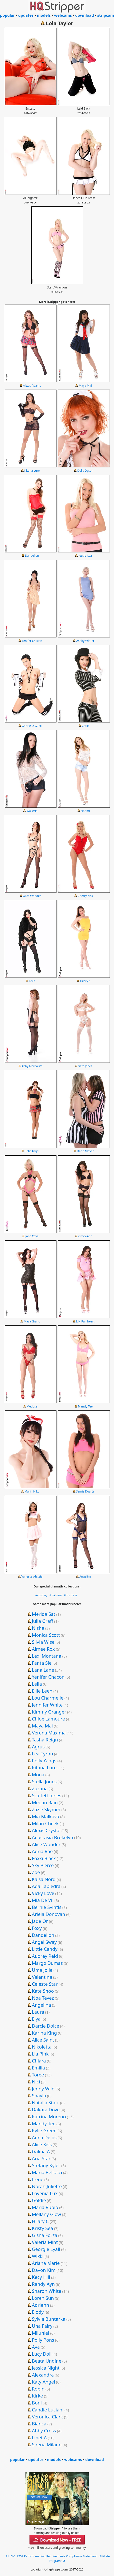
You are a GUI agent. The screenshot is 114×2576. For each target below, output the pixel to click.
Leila (32, 981)
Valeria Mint (45, 2242)
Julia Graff (42, 1621)
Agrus (38, 1746)
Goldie (39, 2200)
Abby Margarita (31, 1066)
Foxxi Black (44, 1858)
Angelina (85, 1576)
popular (7, 15)
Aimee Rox (43, 1649)
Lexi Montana (46, 1656)
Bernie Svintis (46, 1907)
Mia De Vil (42, 1900)
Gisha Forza (44, 2235)
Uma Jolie (42, 1970)
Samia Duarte (85, 1491)
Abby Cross (44, 2430)
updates (26, 15)
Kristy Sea (42, 2228)
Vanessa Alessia (32, 1576)
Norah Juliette (47, 2186)
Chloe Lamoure (48, 1718)
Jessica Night (45, 2368)
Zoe (36, 1872)
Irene (37, 2179)
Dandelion (32, 555)
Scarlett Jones (46, 1795)
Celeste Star (45, 1984)
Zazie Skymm (46, 1809)
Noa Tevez (43, 1998)
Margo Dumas (47, 1963)
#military (56, 1595)
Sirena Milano (47, 2444)
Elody (38, 2312)
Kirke (37, 2395)
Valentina (42, 1977)
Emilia (38, 2067)
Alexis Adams (32, 385)
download (84, 15)
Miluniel (40, 2333)
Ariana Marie (46, 2263)
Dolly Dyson (85, 470)
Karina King (44, 2032)
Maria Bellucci (47, 2172)
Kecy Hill (41, 2277)
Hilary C (85, 981)
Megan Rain (45, 1802)
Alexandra (43, 2374)
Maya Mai (85, 385)
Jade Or (40, 1921)
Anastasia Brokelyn (52, 1837)
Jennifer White (47, 1704)
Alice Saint (43, 2039)
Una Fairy (42, 2326)
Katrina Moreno (49, 2116)
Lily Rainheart (85, 1321)
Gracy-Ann (85, 1236)
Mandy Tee (85, 1406)
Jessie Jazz (85, 555)
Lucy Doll (41, 2354)
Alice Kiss (42, 2144)
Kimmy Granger (49, 1711)
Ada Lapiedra (46, 1886)
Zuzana (40, 1788)
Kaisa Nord (43, 1879)
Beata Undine (46, 2361)
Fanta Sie (42, 1663)
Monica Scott (46, 1635)
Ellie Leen (42, 1691)
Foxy (37, 1928)
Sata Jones (85, 1066)
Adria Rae (42, 1851)
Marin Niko (31, 1491)
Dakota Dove (46, 2109)
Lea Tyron (42, 1753)
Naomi (85, 811)
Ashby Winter (85, 641)
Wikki (37, 2256)
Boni (37, 2402)
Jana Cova (32, 1236)
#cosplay (41, 1595)
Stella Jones (44, 1781)
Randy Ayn (43, 2284)
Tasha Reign (45, 1739)
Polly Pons (43, 2340)
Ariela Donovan (48, 1914)
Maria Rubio (45, 2207)
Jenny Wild (43, 2088)
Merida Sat (43, 1614)
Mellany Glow (46, 2214)
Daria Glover (85, 1151)
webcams (63, 15)
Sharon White (46, 2291)
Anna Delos (44, 2137)
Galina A (41, 2151)
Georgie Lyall (46, 2249)
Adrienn (40, 2305)
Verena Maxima (49, 1732)
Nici (36, 2081)
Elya (36, 2019)
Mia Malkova (45, 1816)
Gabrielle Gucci (32, 726)
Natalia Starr (45, 2102)
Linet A (39, 2437)
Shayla (39, 2095)
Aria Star (41, 2158)
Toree (38, 2074)
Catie (85, 726)
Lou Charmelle (47, 1697)
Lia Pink (40, 2053)
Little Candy (45, 1949)
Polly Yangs (44, 1760)
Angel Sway (44, 1942)
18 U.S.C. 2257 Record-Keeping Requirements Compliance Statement (50, 2556)
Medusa (32, 1406)
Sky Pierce (43, 1865)
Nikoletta (42, 2046)
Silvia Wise (43, 1642)
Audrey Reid (45, 1956)
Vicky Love (43, 1893)
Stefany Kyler (46, 2165)
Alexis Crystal (46, 1830)
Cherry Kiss (85, 896)
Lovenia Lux (45, 2193)
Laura (38, 2012)
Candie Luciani (47, 2409)
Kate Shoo (43, 1991)
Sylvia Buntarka (48, 2319)
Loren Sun (43, 2298)
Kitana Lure (32, 470)
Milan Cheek (45, 1823)
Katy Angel (32, 1151)
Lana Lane (43, 1670)
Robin (38, 2388)
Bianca (39, 2423)
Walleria (32, 811)
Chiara (39, 2060)
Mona (38, 1774)
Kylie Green (44, 2130)
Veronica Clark (47, 2416)
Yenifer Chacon (32, 641)
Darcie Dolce (45, 2026)
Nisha (38, 1628)
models (44, 15)
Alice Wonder (32, 896)
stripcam (105, 15)
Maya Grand (32, 1321)
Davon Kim (43, 2270)
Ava (36, 2347)
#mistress (70, 1595)
